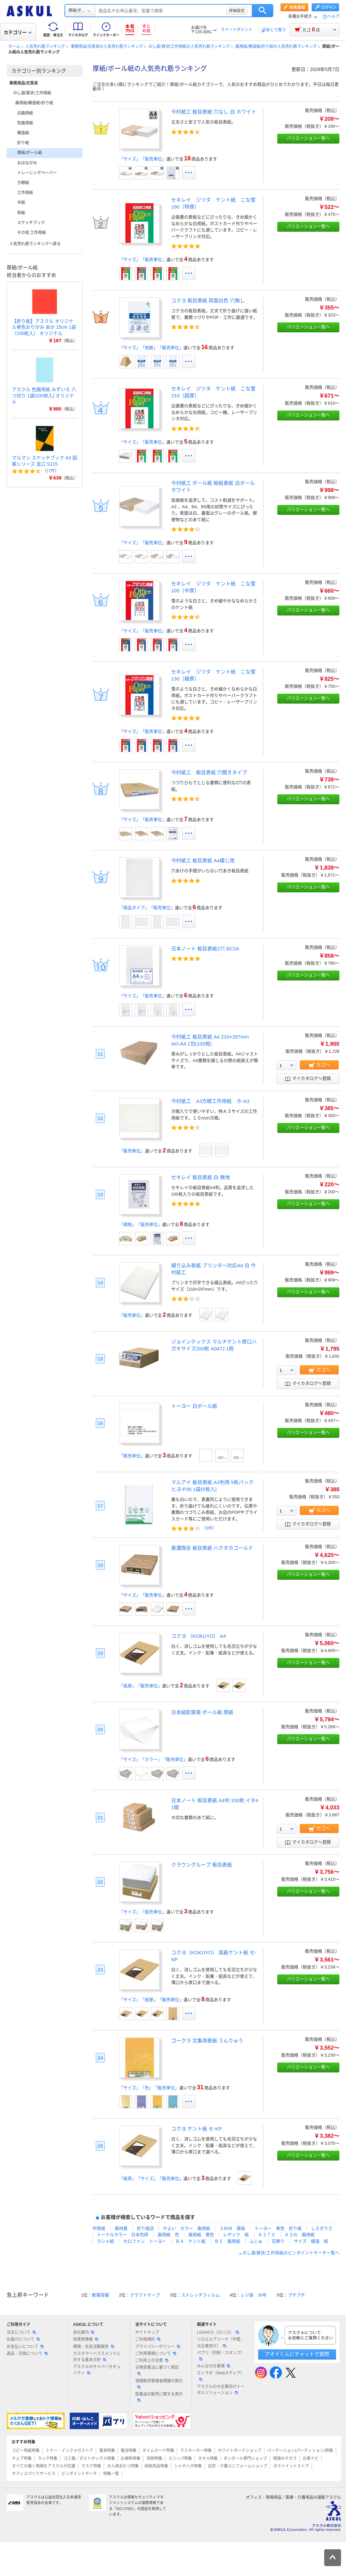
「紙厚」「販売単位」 (140, 1685)
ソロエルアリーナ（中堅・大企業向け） (221, 2342)
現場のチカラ (285, 2458)
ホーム (14, 46)
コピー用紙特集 (26, 2450)
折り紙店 (145, 2228)
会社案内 (83, 2332)
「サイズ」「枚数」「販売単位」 (151, 347)
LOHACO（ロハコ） (218, 2332)
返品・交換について (27, 2353)
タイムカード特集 (158, 2450)
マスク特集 (91, 2466)
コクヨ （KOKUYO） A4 (198, 1636)
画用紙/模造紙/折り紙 (34, 103)
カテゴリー (18, 32)
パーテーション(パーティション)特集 (300, 2450)
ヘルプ (333, 17)
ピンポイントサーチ (79, 2473)
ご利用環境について (155, 2353)
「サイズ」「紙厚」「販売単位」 (151, 1999)
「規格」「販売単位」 (140, 1224)
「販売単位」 (132, 1150)
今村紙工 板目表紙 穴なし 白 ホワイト (213, 112)
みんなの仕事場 (213, 2366)
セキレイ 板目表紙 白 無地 (200, 1177)
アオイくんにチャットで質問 (297, 2354)
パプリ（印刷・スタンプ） (221, 2356)
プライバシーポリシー (157, 2346)
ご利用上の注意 (151, 2360)
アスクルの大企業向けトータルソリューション (221, 2389)
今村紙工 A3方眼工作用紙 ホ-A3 (210, 1101)
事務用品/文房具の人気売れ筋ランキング (107, 46)
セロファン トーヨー (144, 2241)
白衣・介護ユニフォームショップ (237, 2466)
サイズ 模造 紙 (311, 2241)
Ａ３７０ (266, 2234)
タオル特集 (208, 2458)
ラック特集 (48, 2458)
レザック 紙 (236, 2234)
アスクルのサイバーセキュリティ (97, 2369)
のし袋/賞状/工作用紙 (32, 93)
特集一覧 (111, 2473)
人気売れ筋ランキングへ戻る (35, 244)
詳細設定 (237, 11)
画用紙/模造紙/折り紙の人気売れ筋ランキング (276, 46)
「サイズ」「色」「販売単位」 (149, 2087)
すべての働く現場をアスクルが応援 (43, 2466)
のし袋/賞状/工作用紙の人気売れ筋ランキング (189, 46)
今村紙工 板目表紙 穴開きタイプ (209, 772)
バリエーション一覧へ (308, 138)
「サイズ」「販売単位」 (142, 158)
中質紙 (99, 2228)
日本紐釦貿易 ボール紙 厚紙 (202, 1712)
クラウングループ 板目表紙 (201, 1864)
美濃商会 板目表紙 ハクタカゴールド (212, 1548)
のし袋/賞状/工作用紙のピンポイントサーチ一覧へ (291, 2253)
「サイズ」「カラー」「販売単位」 (153, 1759)
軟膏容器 (100, 2295)
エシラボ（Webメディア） (221, 2376)
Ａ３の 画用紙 (300, 2234)
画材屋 (121, 2228)
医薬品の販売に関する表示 (159, 2397)
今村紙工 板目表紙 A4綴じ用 (203, 860)
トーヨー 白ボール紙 (194, 1406)
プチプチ (296, 2295)
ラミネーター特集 (196, 2450)
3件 (209, 1528)
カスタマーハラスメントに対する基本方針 (97, 2356)
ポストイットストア (291, 2466)
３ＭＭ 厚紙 (232, 2228)
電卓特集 (107, 2450)
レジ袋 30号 (254, 2295)
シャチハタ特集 (188, 2466)
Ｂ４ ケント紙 (190, 2241)
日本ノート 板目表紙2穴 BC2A (205, 948)
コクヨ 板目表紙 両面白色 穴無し (208, 300)
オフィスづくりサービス (34, 2473)
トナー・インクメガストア (69, 2450)
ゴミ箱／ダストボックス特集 (89, 2458)
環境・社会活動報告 (93, 2346)
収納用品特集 (156, 2466)
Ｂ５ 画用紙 (227, 2241)
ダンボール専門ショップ (245, 2458)
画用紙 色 (168, 2234)
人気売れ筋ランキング (45, 46)
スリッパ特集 (180, 2458)
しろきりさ (321, 2228)
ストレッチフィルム (200, 2295)
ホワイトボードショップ (239, 2450)
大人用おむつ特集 (123, 2466)
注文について (21, 2332)
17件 (51, 471)
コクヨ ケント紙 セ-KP (196, 2128)
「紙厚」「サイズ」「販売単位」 (151, 2178)
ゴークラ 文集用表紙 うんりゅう (207, 2040)
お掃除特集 (130, 2458)
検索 (262, 10)
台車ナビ (311, 2458)
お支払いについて (25, 2346)
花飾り (278, 2241)
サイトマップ (147, 2332)
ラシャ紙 (105, 2241)
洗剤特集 (154, 2458)
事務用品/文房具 (23, 83)
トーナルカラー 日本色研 (122, 2234)
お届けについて (23, 2339)
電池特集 (128, 2450)
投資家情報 (85, 2339)
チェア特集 (22, 2458)
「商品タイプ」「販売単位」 (147, 907)
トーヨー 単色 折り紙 (278, 2228)
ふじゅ (256, 2241)
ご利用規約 (147, 2339)
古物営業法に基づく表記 (157, 2370)
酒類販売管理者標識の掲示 (159, 2384)
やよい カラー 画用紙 (186, 2228)
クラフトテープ (145, 2295)
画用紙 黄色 (201, 2234)
